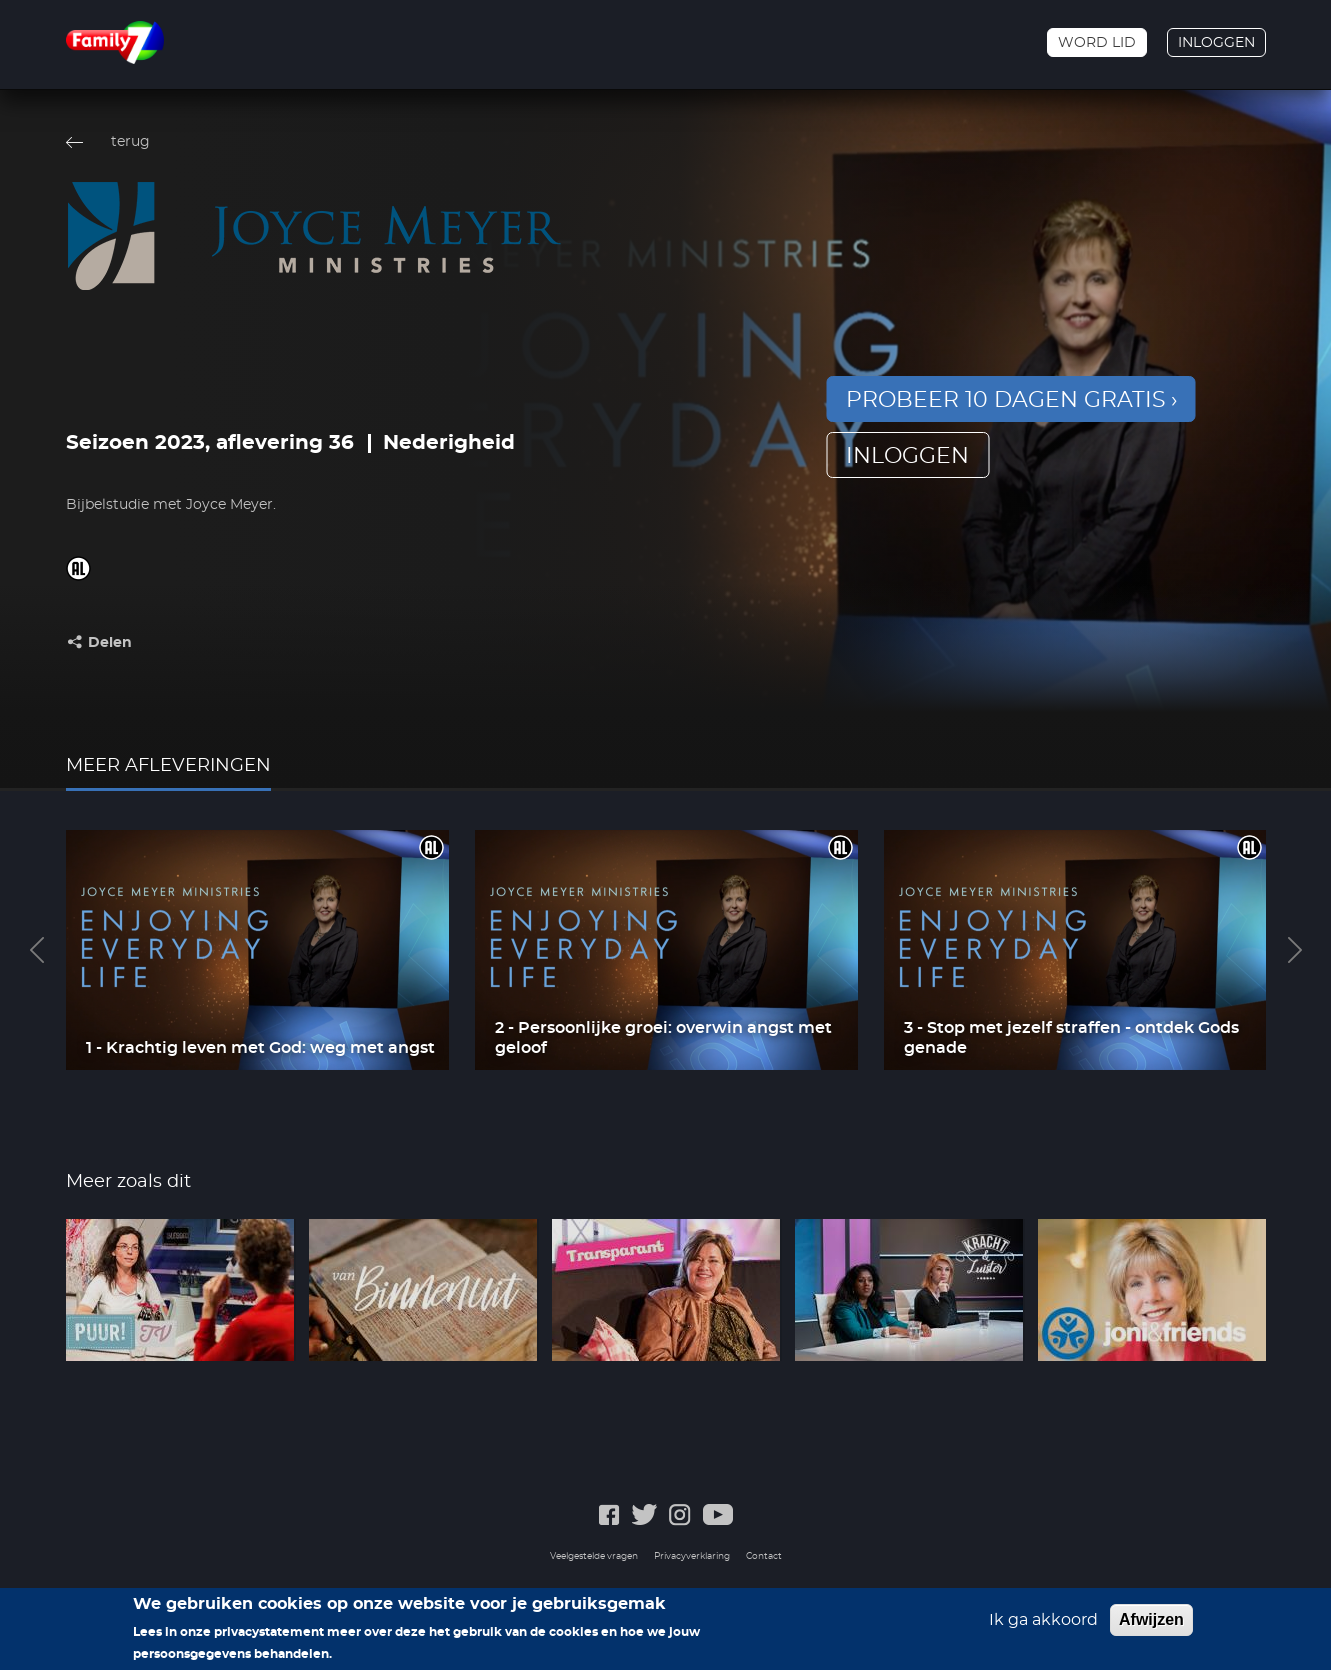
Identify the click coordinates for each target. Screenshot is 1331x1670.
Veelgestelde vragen (594, 1556)
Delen (110, 643)
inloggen (907, 456)
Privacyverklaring (692, 1556)
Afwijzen (1151, 1620)
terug (130, 142)
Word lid (1097, 43)
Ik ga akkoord (1043, 1621)
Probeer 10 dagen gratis (1006, 400)
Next (1295, 950)
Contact (764, 1556)
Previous (37, 950)
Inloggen (1216, 43)
